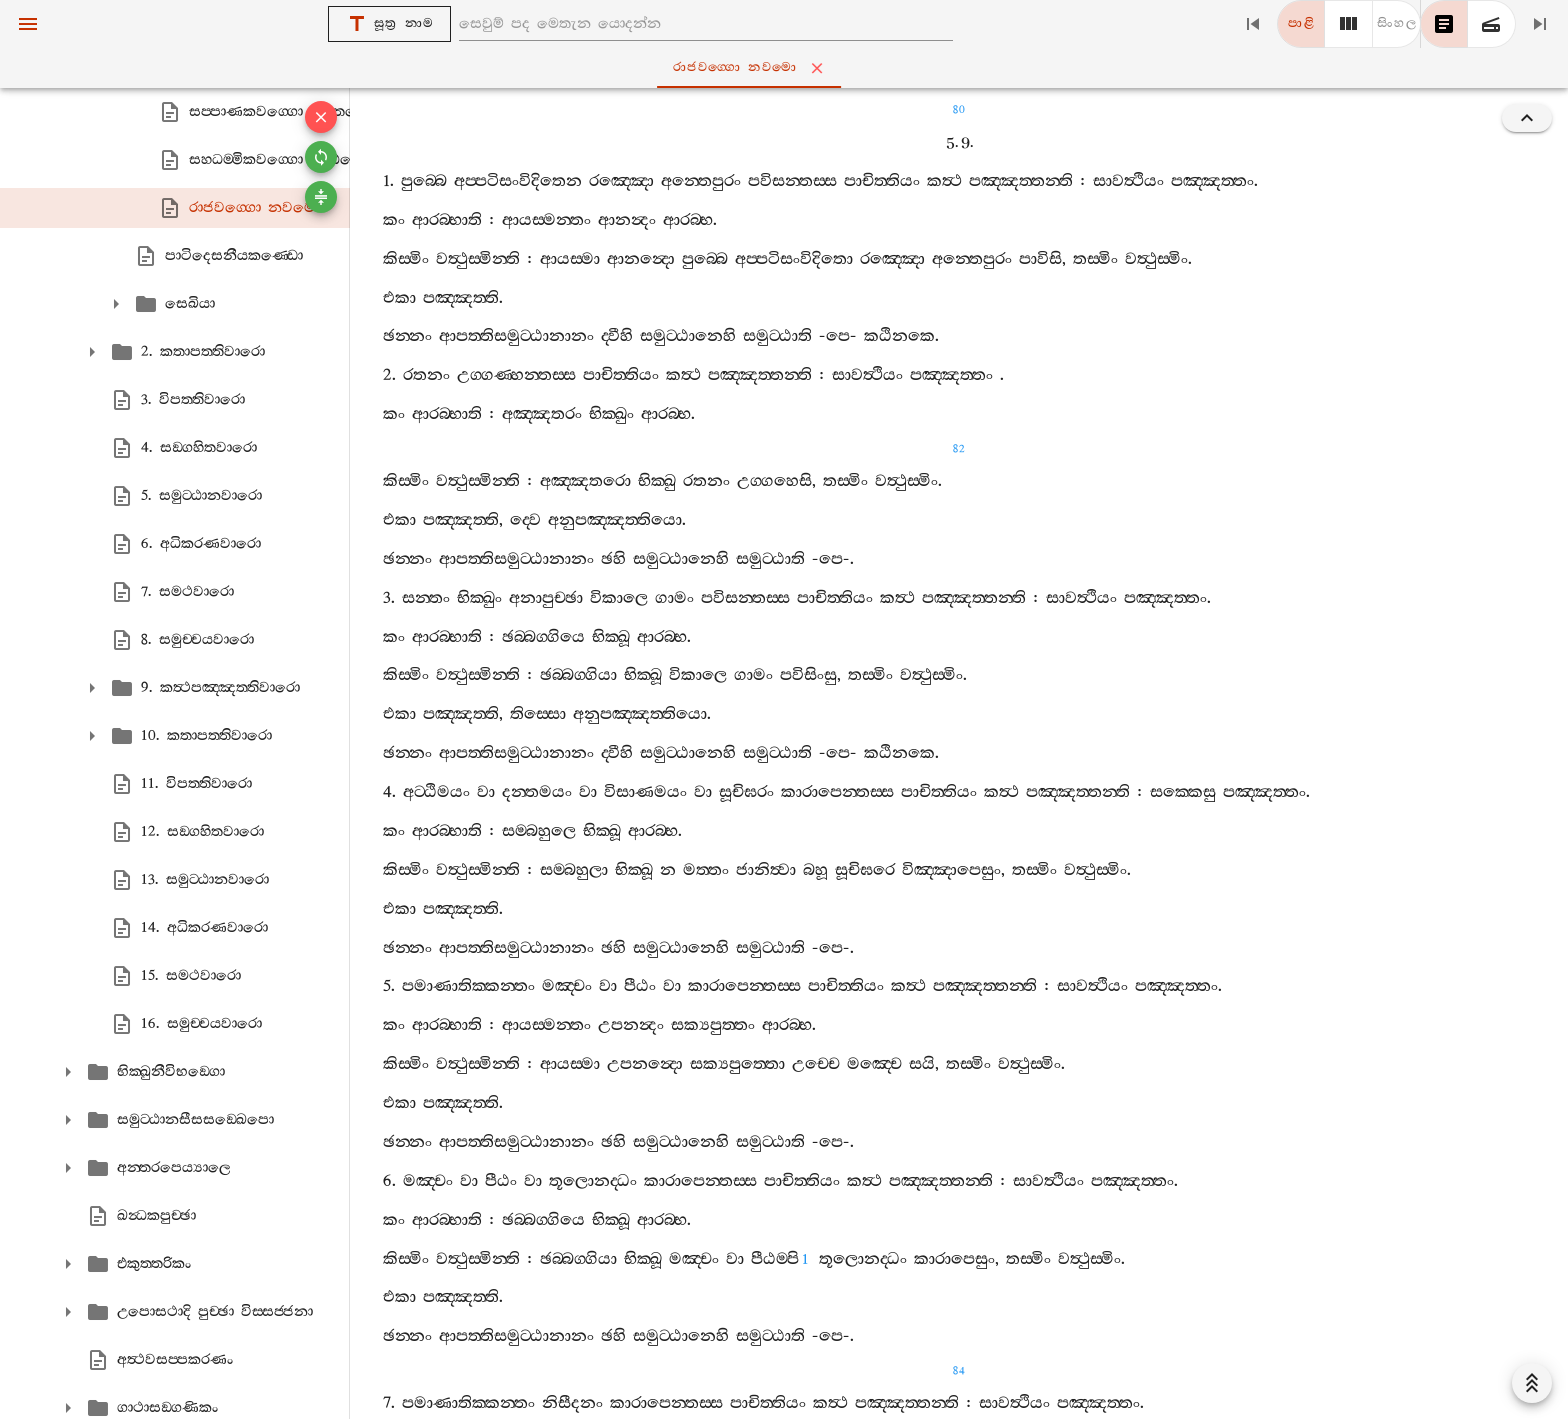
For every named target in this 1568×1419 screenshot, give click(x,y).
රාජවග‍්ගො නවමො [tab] (788, 68)
